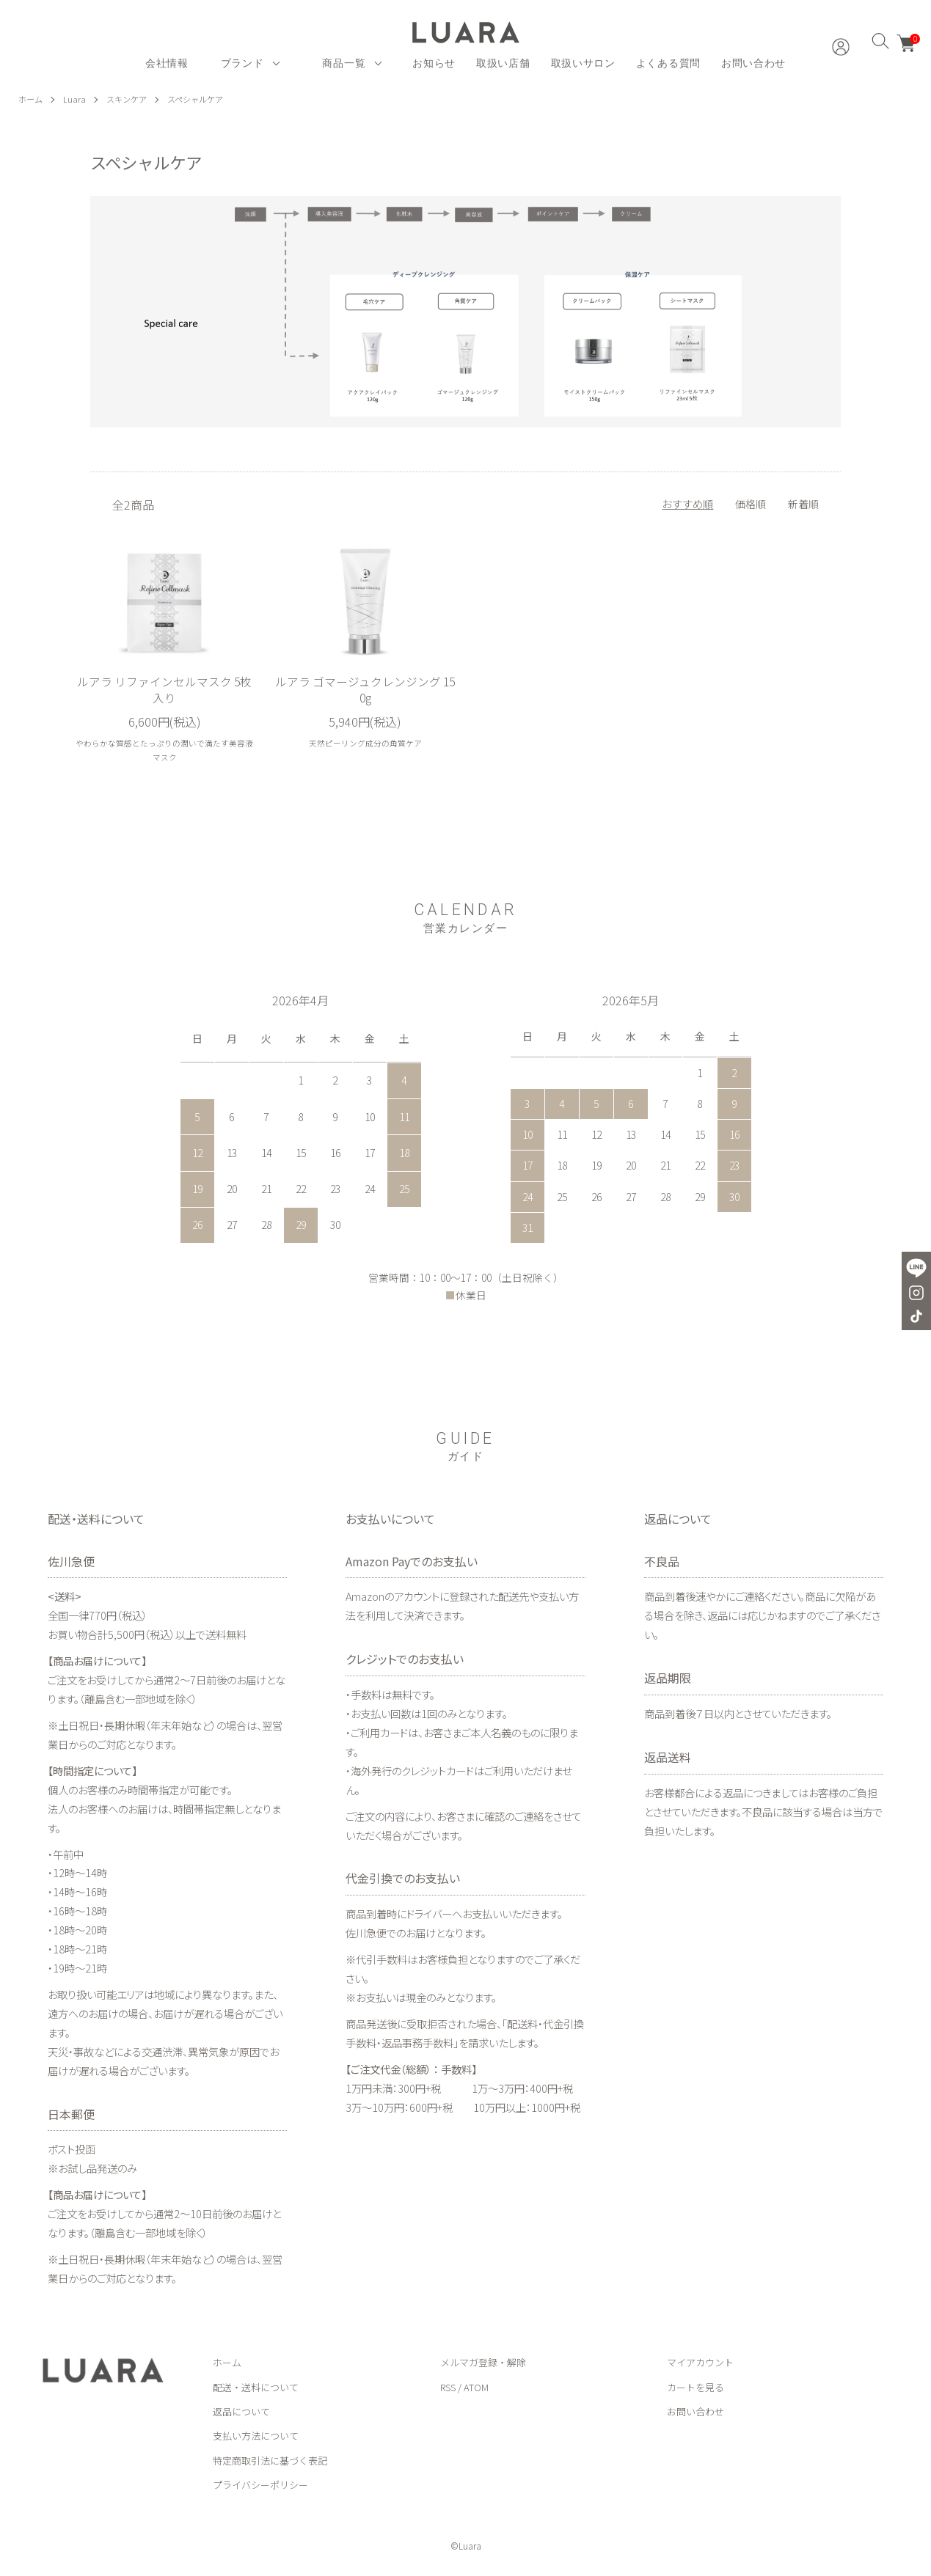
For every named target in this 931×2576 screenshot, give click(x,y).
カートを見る (695, 2387)
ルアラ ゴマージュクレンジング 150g (365, 689)
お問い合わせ (753, 63)
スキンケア (131, 98)
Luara (76, 98)
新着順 (803, 502)
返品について (241, 2412)
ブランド (242, 63)
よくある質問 (668, 63)
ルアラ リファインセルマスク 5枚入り (164, 689)
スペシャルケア (203, 98)
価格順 (750, 502)
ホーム (31, 98)
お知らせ (434, 63)
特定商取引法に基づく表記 (270, 2461)
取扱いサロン (583, 63)
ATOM (476, 2387)
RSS (448, 2387)
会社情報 (167, 63)
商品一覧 (343, 63)
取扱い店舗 (503, 63)
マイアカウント (700, 2363)
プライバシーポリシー (260, 2485)
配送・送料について (256, 2387)
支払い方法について (256, 2436)
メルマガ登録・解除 (483, 2363)
